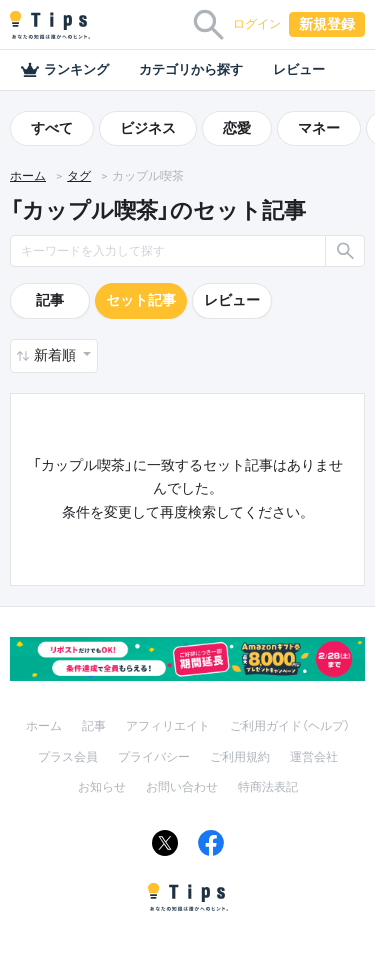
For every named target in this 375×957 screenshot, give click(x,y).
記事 (50, 300)
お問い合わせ (182, 787)
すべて (52, 128)
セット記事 (141, 300)
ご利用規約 (240, 757)
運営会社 (314, 757)
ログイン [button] (257, 24)
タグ (79, 176)
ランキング (64, 70)
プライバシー (154, 757)
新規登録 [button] (327, 24)
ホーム (28, 176)
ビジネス (148, 128)
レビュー (299, 69)
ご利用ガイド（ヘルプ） (290, 726)
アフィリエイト (168, 726)
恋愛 (237, 128)
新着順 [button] (56, 355)
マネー (319, 128)
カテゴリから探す (191, 69)
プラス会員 (68, 757)
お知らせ (102, 787)
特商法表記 (268, 787)
